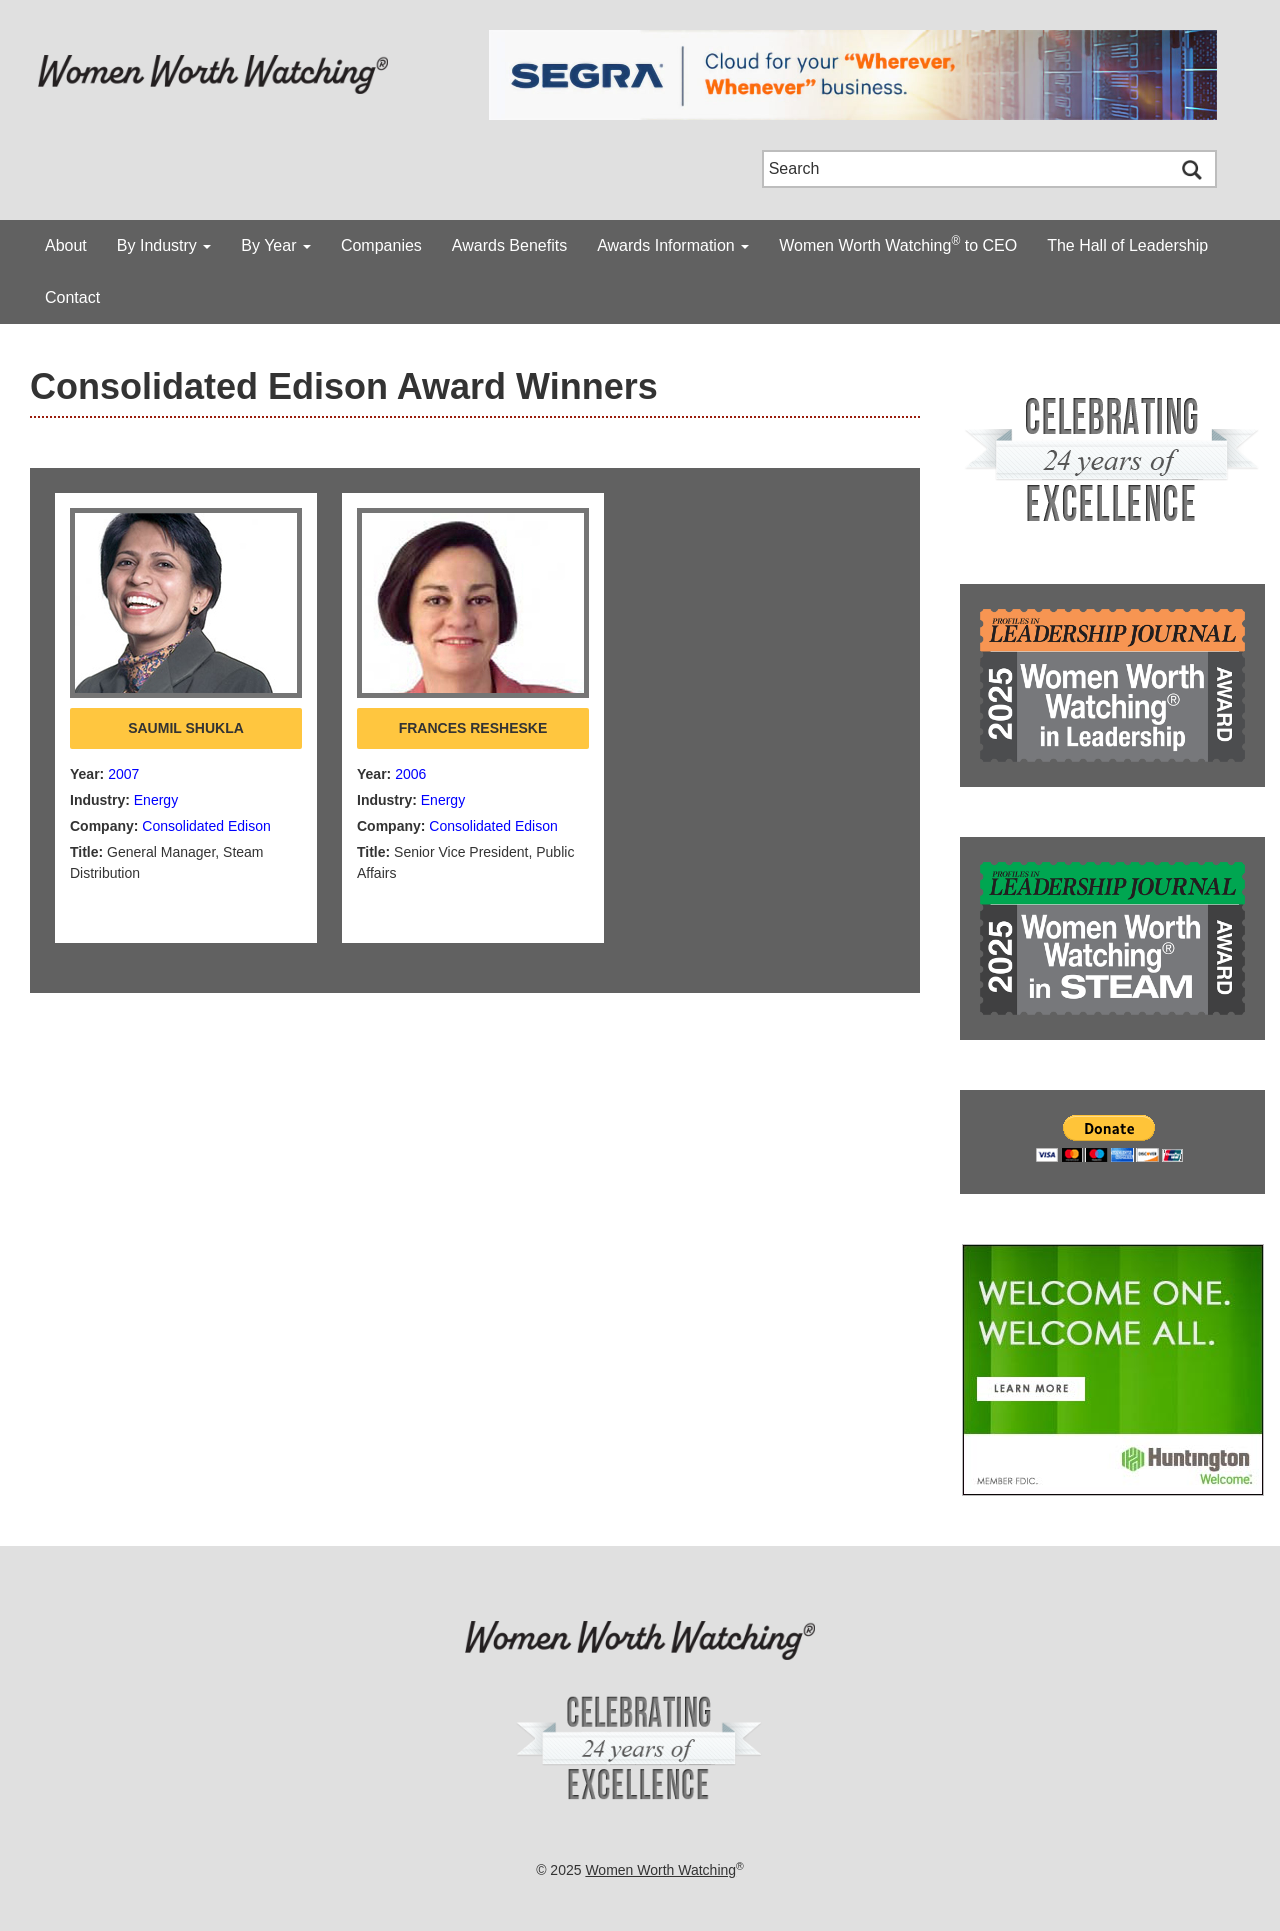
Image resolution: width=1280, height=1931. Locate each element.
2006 (410, 774)
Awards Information (673, 245)
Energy (156, 800)
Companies (381, 245)
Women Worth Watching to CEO (898, 244)
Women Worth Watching (660, 1870)
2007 (123, 774)
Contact (72, 297)
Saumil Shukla (186, 728)
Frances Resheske (473, 728)
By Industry (164, 245)
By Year (276, 245)
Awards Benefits (509, 245)
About (66, 245)
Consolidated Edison (206, 826)
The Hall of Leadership (1127, 245)
